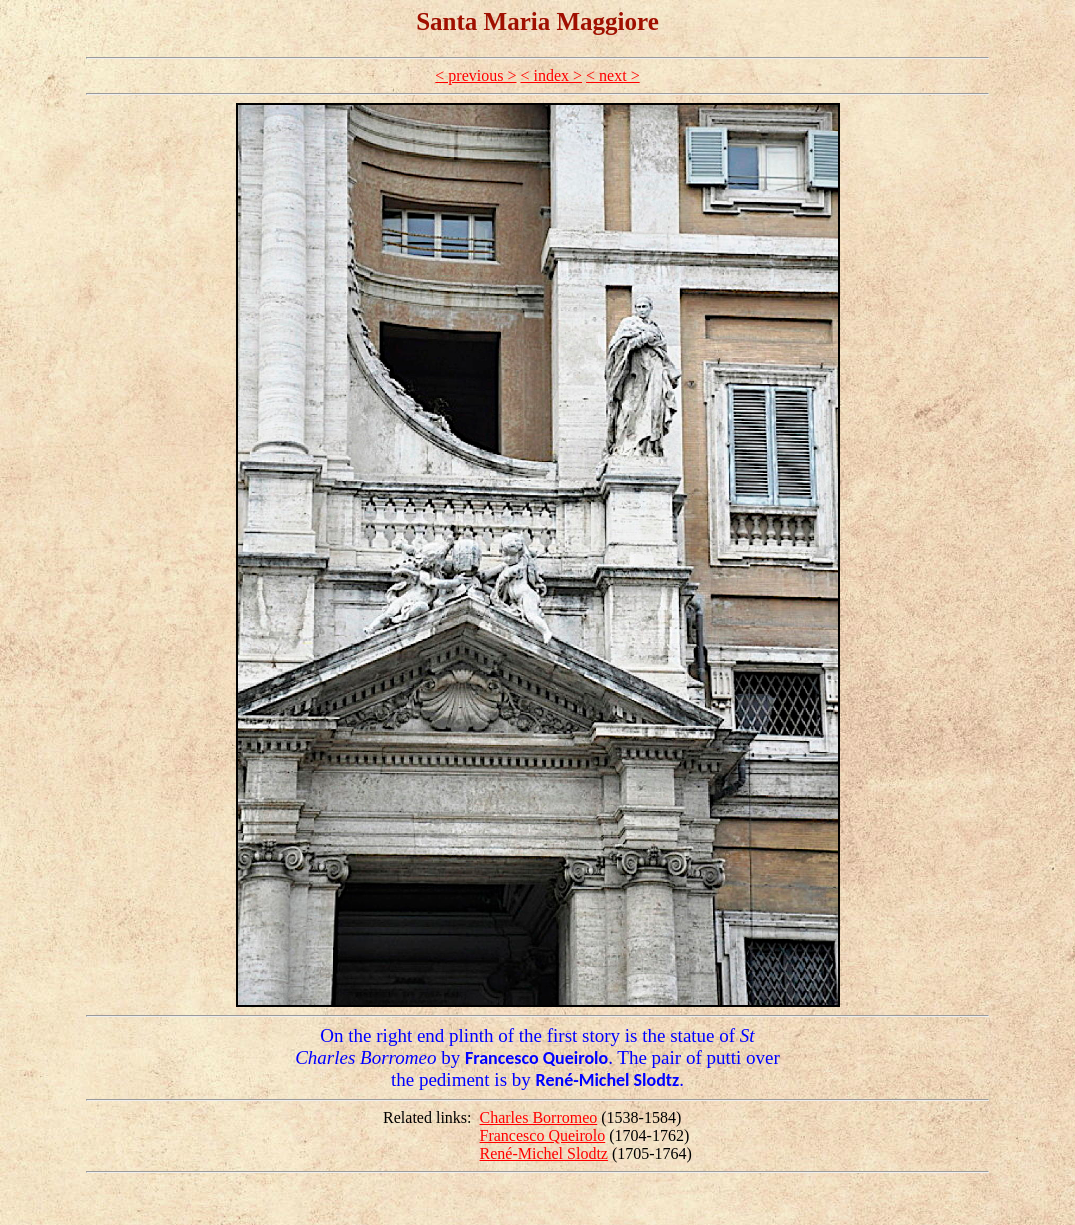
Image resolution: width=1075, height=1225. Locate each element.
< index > (551, 75)
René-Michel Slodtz (544, 1153)
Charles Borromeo (539, 1117)
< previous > (475, 75)
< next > (613, 75)
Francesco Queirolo (543, 1135)
